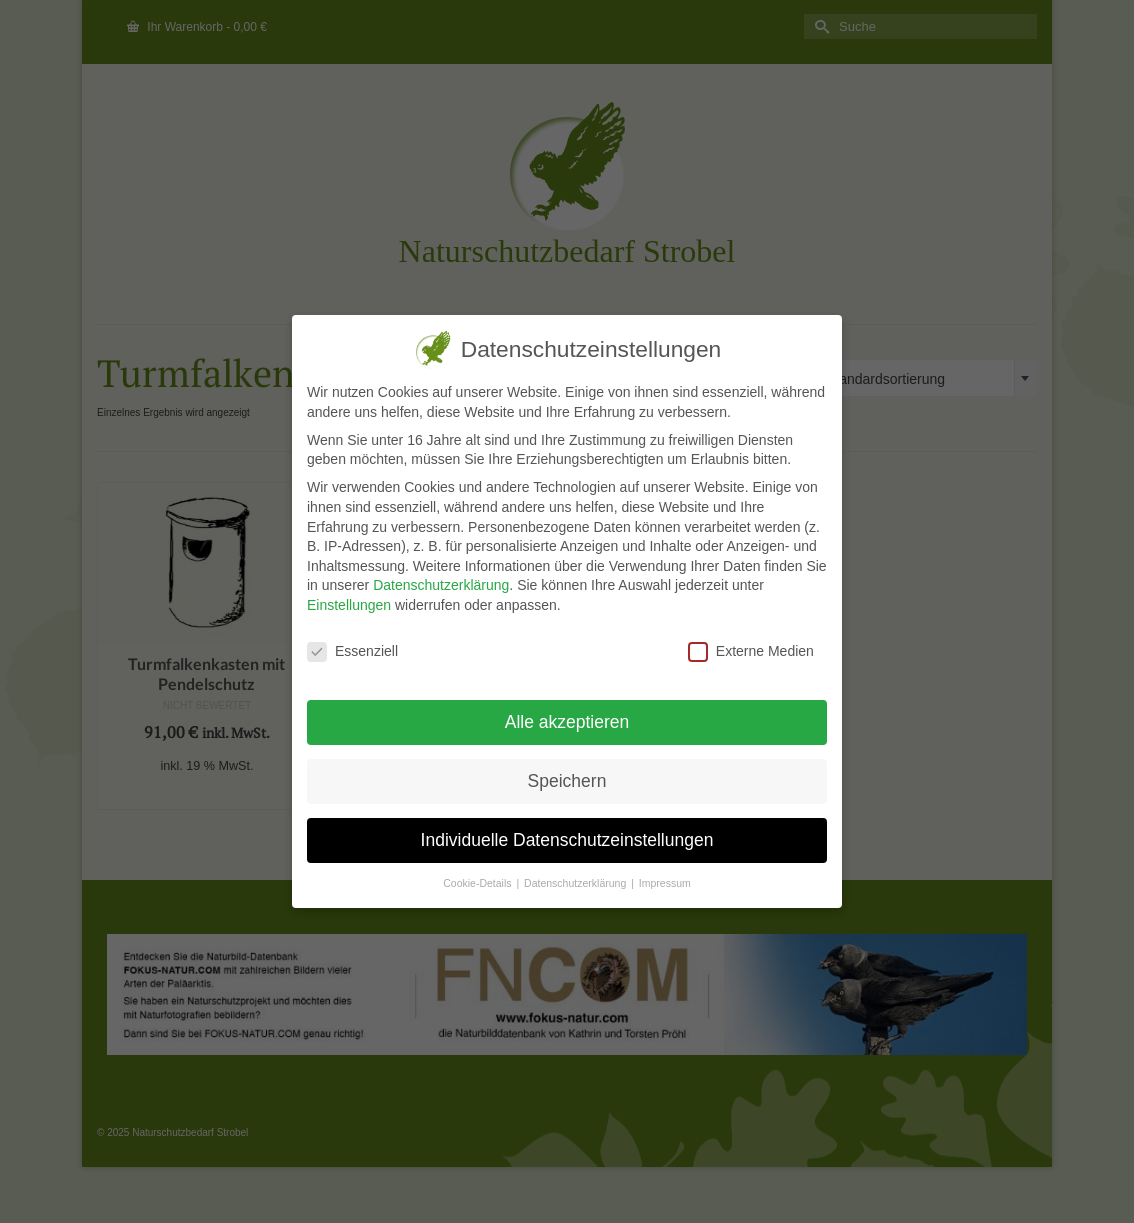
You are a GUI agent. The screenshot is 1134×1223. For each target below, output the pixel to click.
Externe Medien (749, 651)
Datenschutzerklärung (439, 585)
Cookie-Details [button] (476, 883)
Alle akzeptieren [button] (565, 722)
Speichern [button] (565, 781)
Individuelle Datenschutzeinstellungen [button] (565, 840)
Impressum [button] (663, 883)
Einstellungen (347, 605)
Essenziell (350, 651)
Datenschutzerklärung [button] (574, 883)
